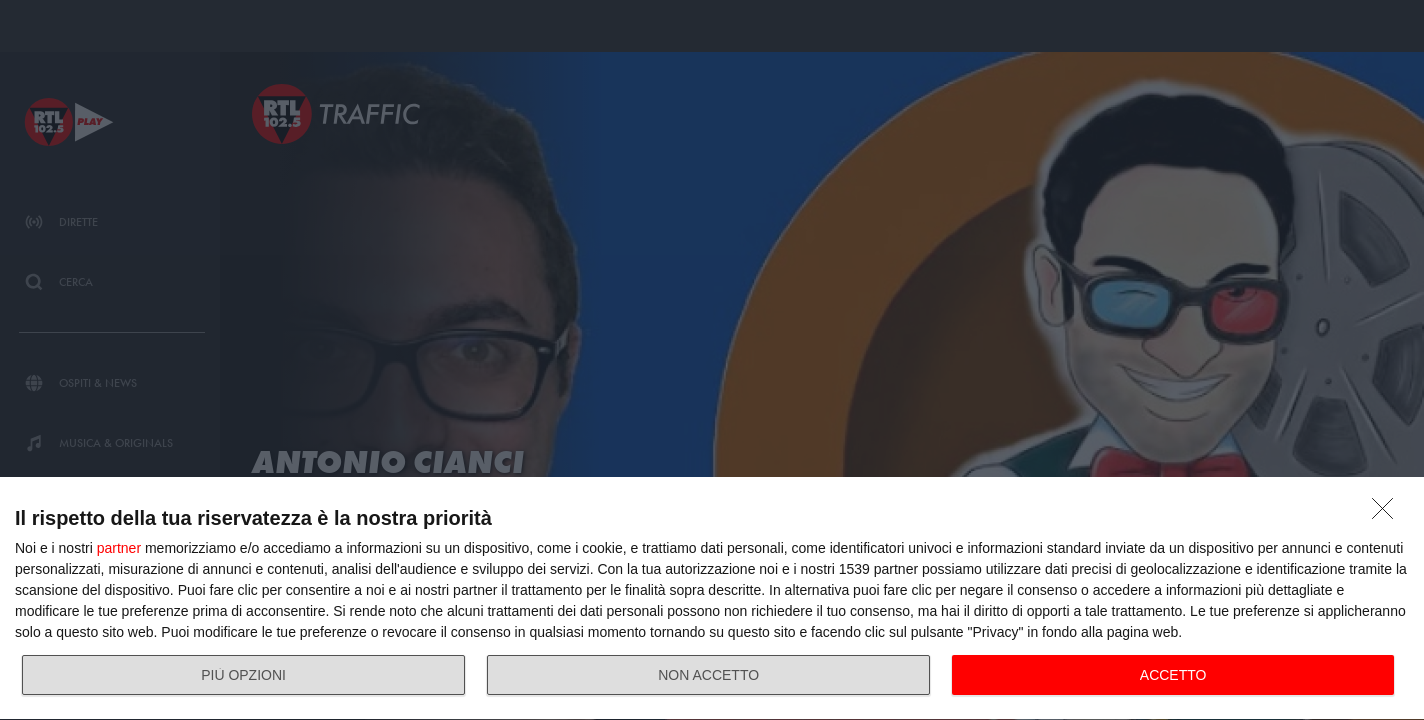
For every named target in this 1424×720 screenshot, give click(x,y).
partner (119, 548)
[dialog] (712, 599)
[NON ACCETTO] (1388, 514)
